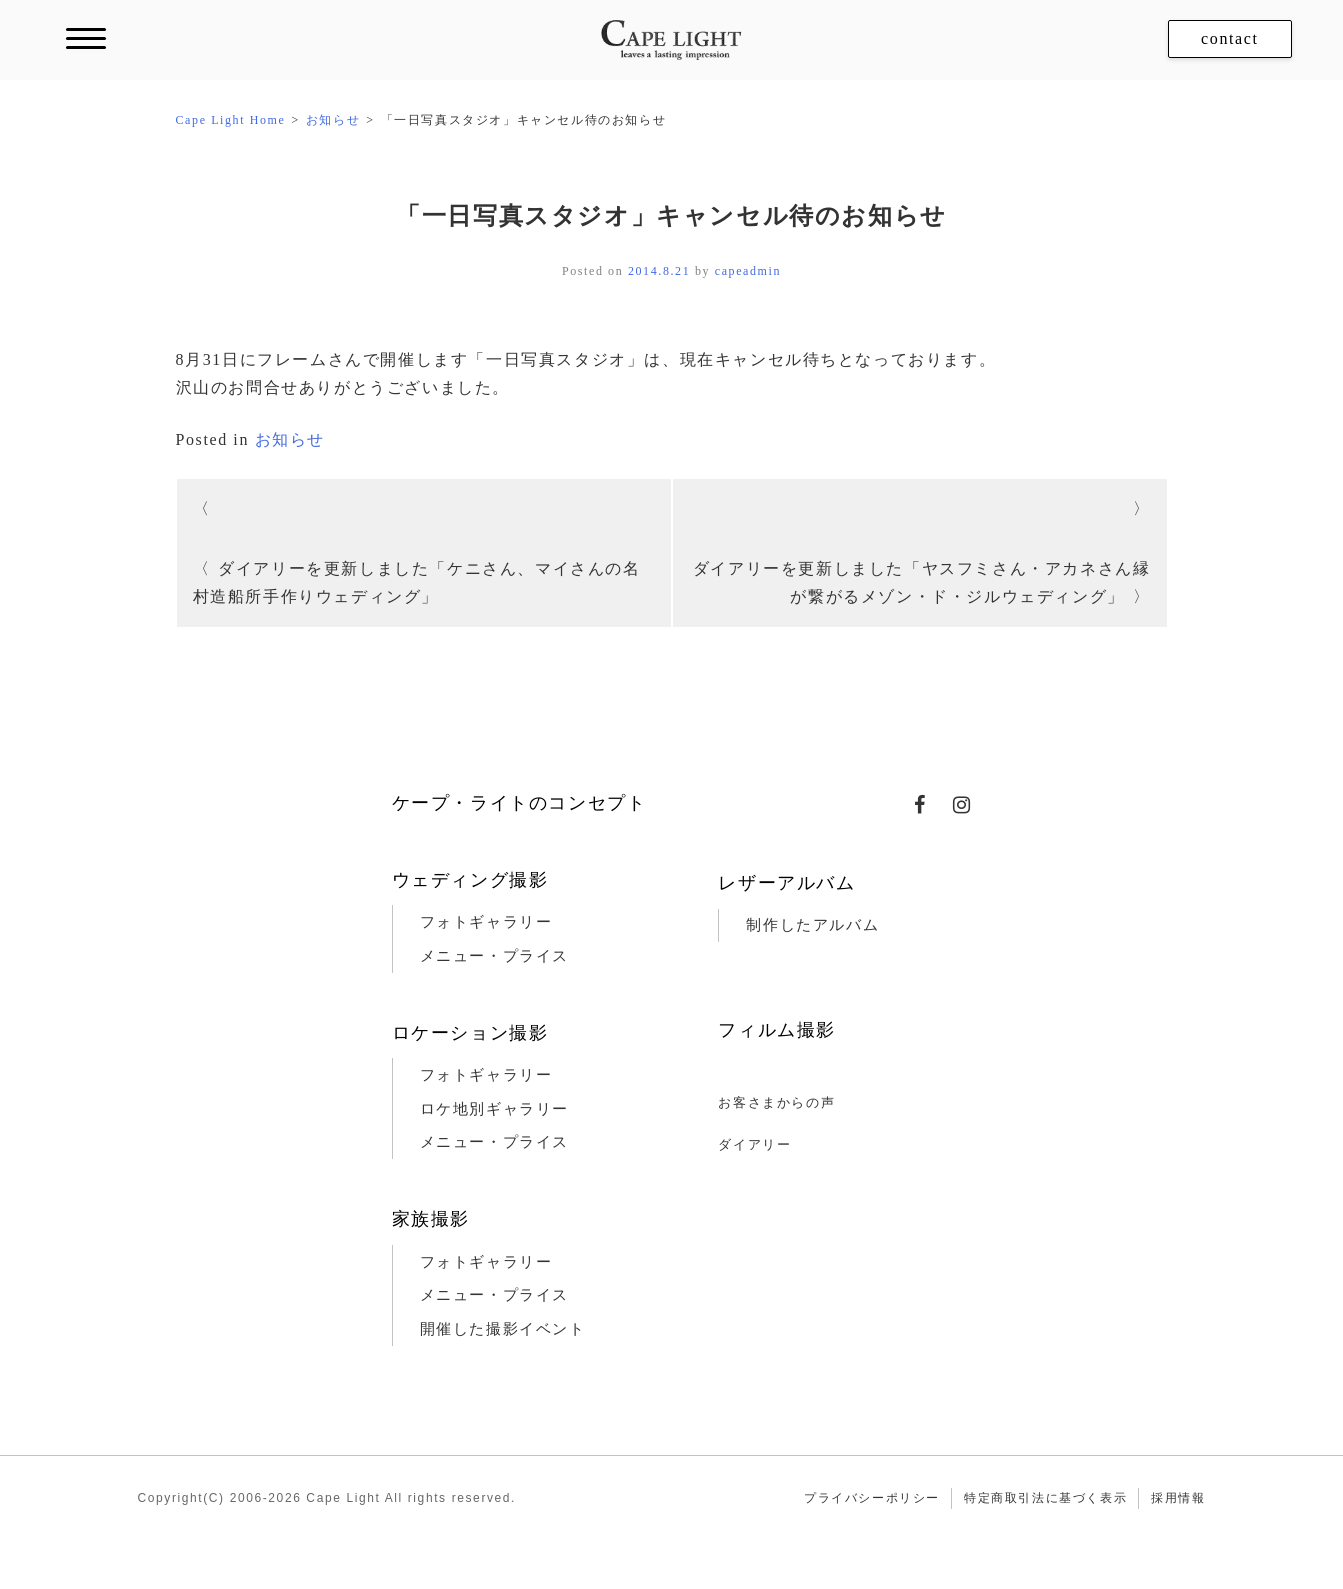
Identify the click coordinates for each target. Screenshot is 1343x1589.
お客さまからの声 (776, 1102)
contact (1229, 38)
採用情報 (1178, 1498)
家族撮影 (431, 1219)
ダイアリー (754, 1144)
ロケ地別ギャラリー (494, 1109)
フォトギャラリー (486, 922)
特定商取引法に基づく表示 (1045, 1498)
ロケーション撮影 (470, 1033)
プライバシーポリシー (872, 1498)
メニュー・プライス (494, 956)
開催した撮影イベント (503, 1329)
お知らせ (290, 439)
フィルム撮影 (777, 1030)
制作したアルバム (812, 925)
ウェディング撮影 (470, 880)
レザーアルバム (786, 883)
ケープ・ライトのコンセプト (519, 803)
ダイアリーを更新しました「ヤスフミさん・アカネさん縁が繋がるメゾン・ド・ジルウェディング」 (922, 582)
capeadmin (748, 271)
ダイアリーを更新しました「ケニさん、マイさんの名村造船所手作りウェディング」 (417, 582)
